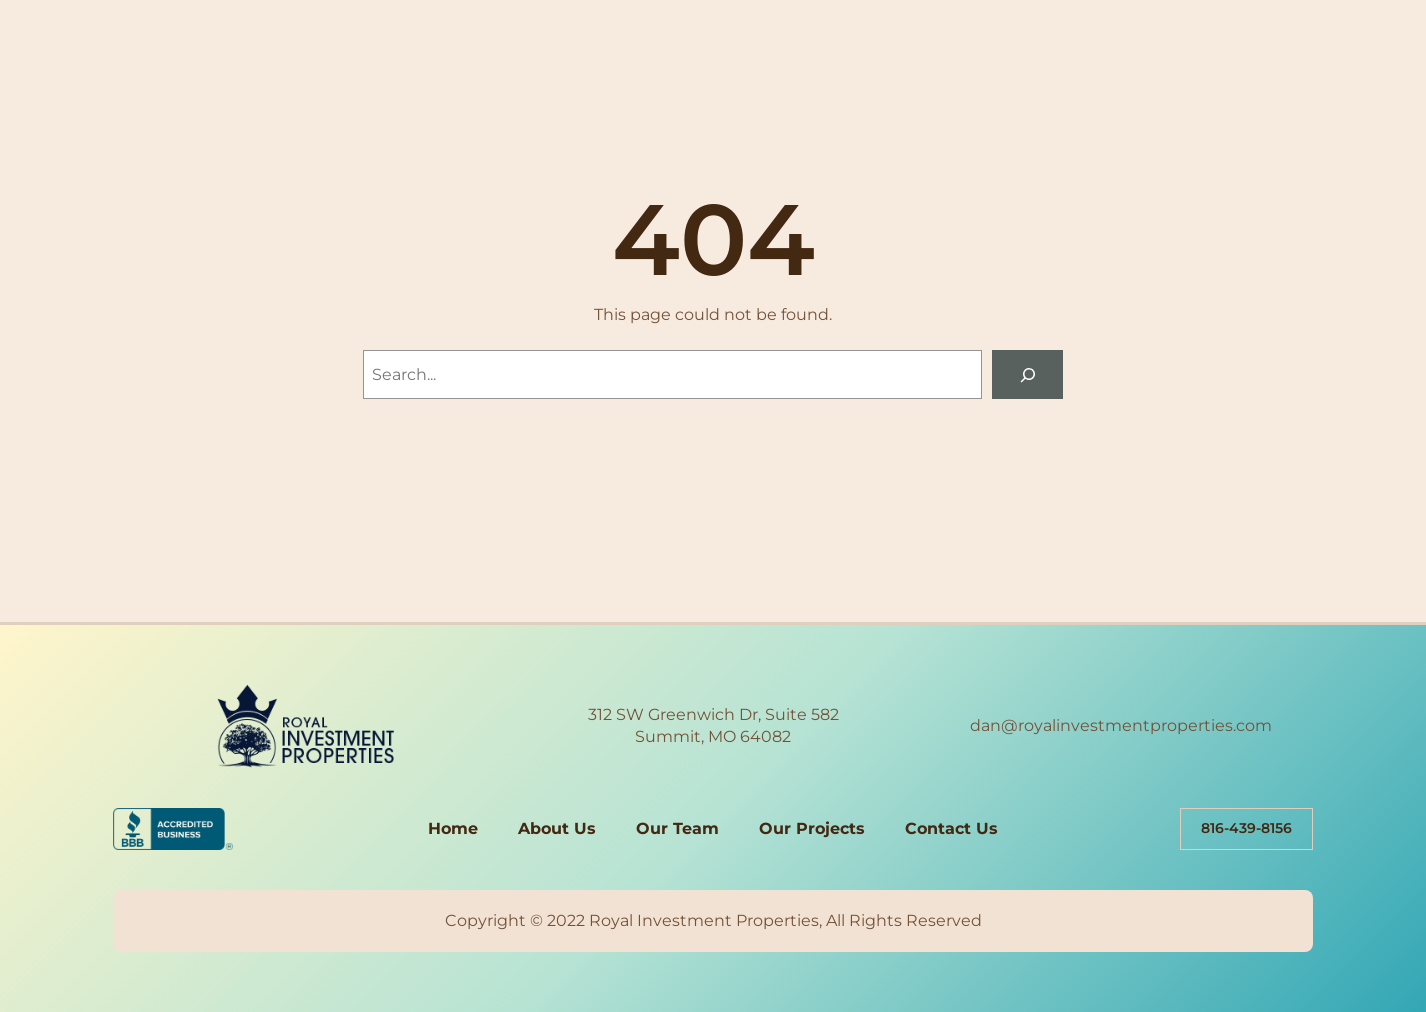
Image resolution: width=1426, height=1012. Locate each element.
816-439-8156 (1246, 828)
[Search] (1027, 374)
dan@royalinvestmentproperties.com (1121, 725)
